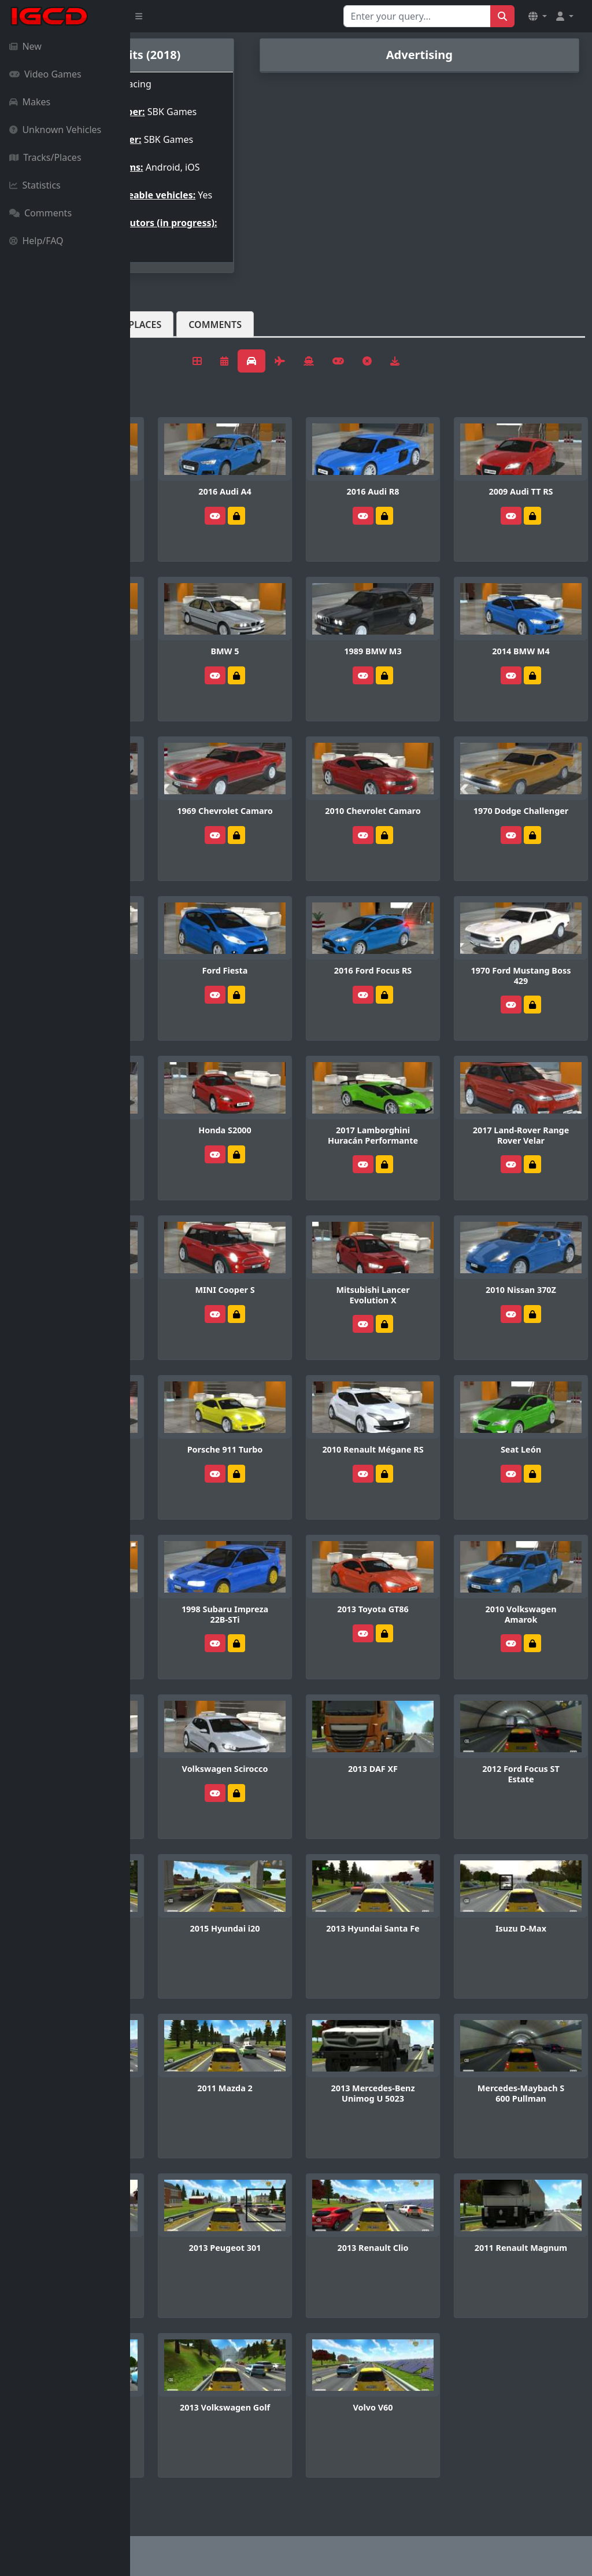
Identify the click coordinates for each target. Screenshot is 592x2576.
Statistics (35, 185)
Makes (29, 101)
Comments (40, 213)
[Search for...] (417, 16)
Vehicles (172, 361)
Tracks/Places (45, 157)
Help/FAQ (36, 240)
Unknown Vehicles (55, 129)
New (25, 46)
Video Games (45, 74)
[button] (538, 16)
